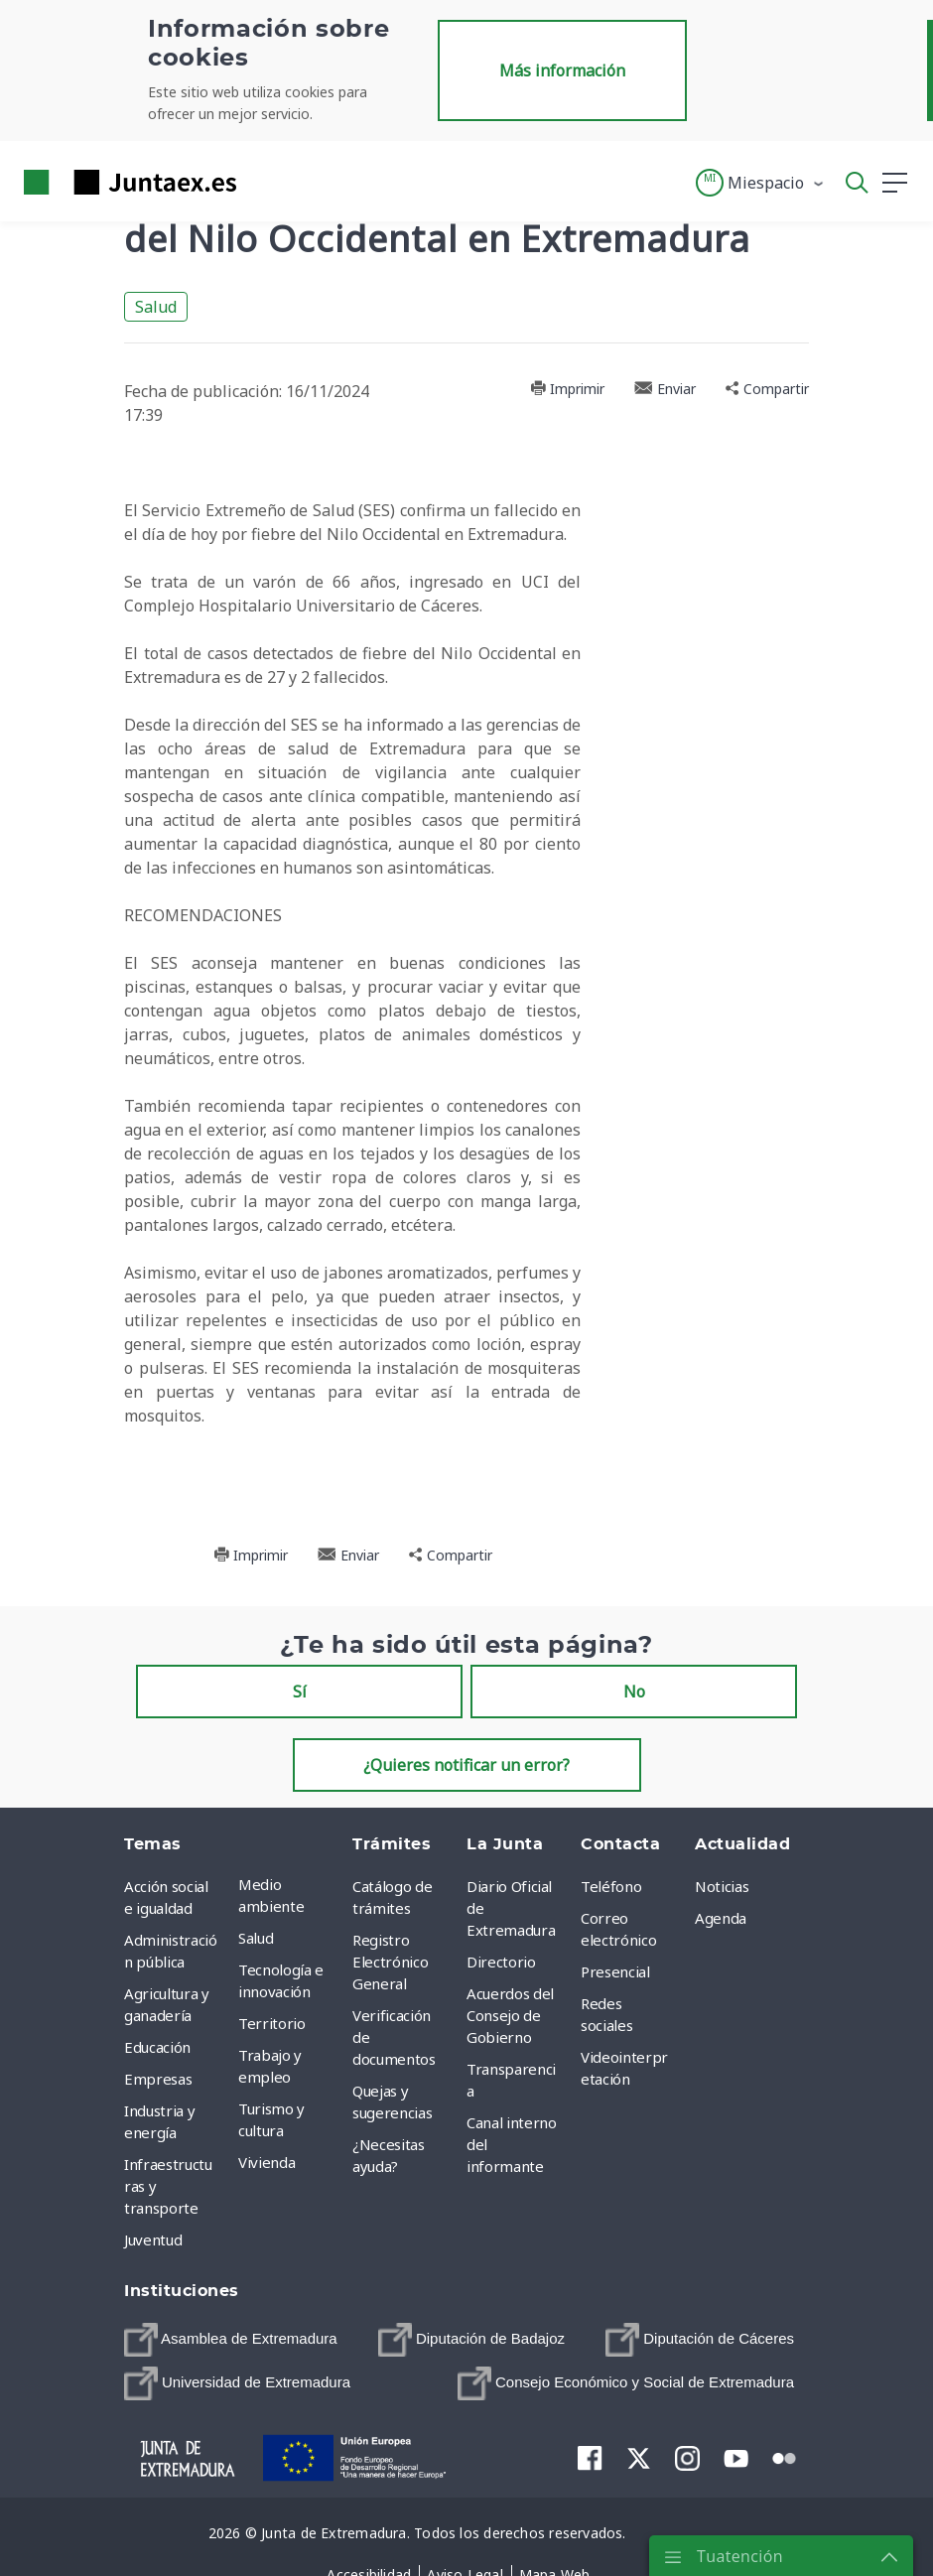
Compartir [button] (767, 388)
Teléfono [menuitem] (611, 1886)
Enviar (665, 388)
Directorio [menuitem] (501, 1961)
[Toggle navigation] (264, 182)
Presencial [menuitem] (615, 1971)
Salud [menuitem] (255, 1938)
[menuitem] (230, 2340)
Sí (300, 1691)
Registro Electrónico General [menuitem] (390, 1961)
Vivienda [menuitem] (266, 2162)
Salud (156, 307)
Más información (562, 70)
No (634, 1691)
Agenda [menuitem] (720, 1918)
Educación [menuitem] (157, 2047)
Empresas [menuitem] (158, 2079)
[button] (761, 182)
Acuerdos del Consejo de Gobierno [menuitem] (510, 2015)
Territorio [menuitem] (272, 2023)
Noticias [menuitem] (721, 1886)
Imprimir (567, 388)
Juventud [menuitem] (153, 2239)
